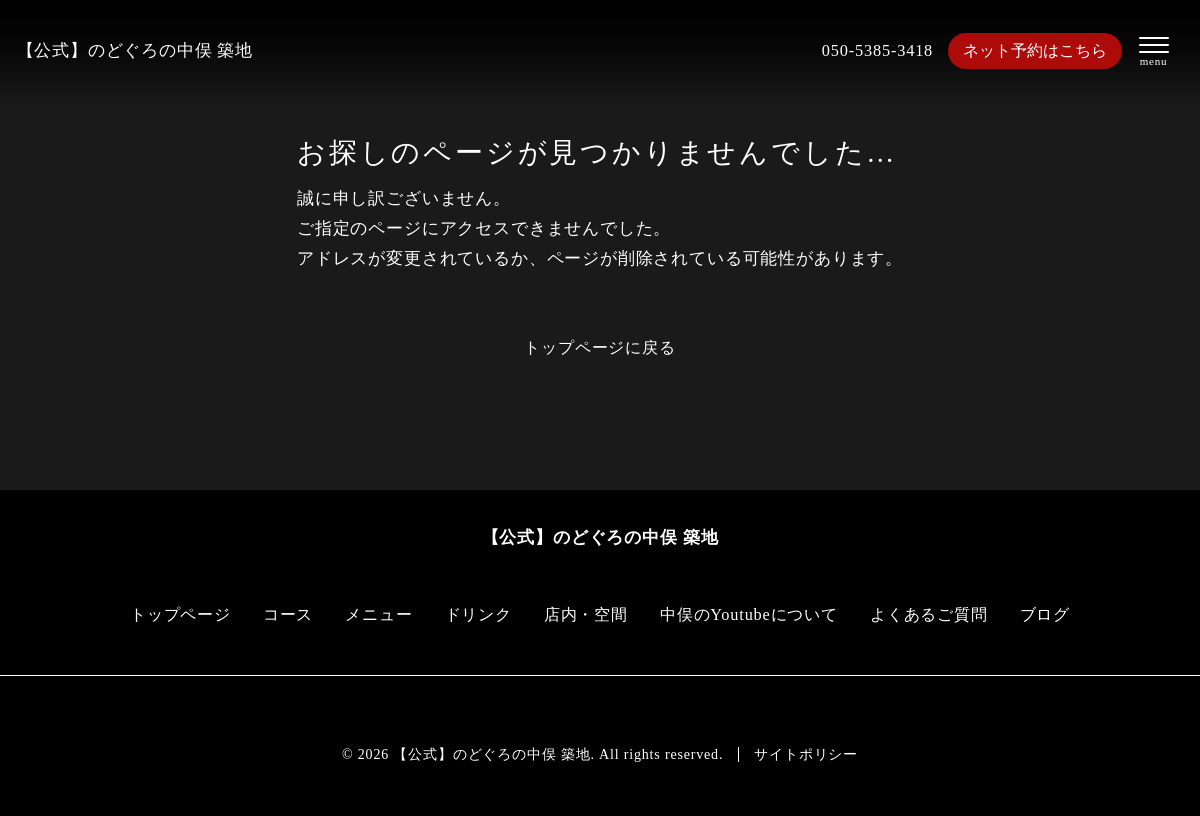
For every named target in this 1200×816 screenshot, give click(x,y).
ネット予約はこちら (1032, 50)
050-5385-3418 (869, 50)
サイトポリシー (806, 754)
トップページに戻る (600, 347)
